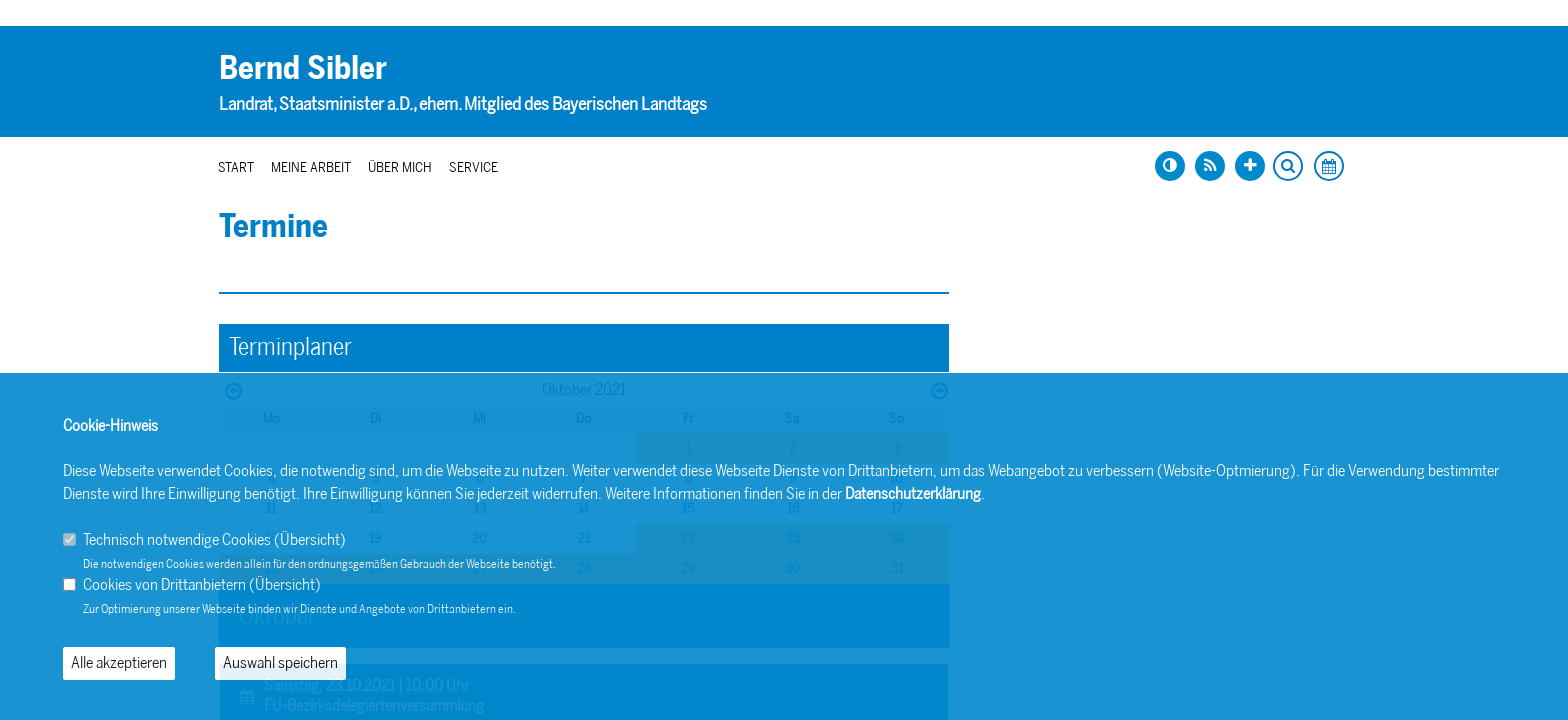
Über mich (400, 167)
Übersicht (310, 539)
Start (236, 167)
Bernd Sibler (303, 68)
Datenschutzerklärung (913, 493)
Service (473, 167)
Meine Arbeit (311, 167)
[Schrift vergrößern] (1250, 166)
